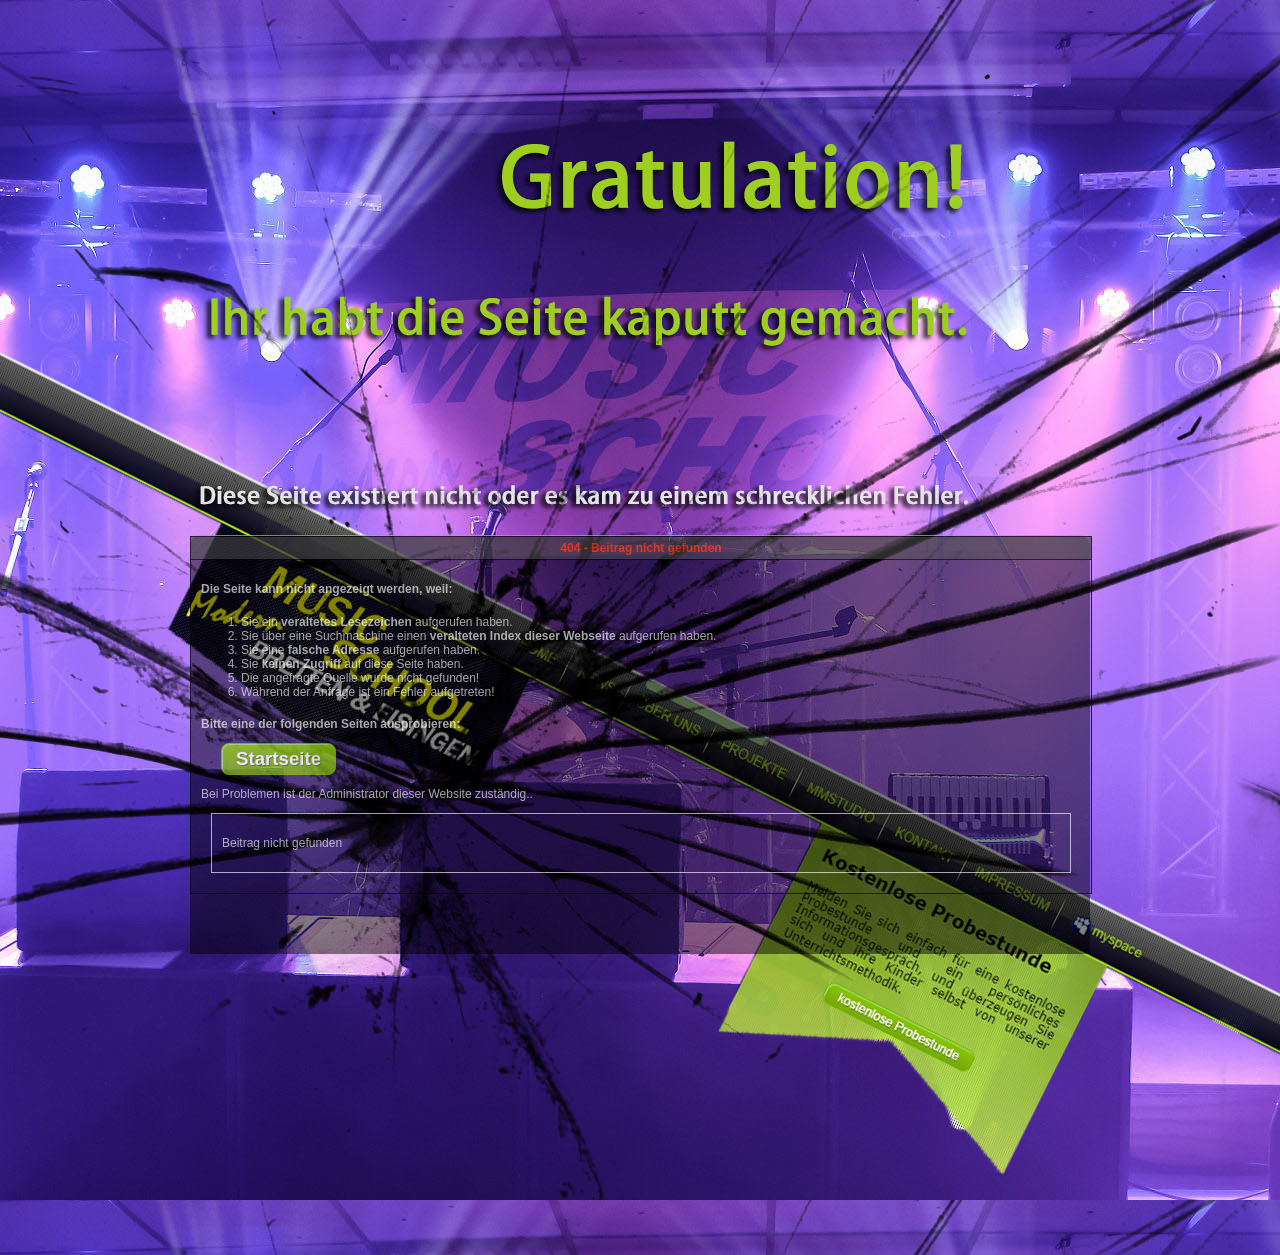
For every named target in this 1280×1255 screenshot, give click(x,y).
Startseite (278, 758)
